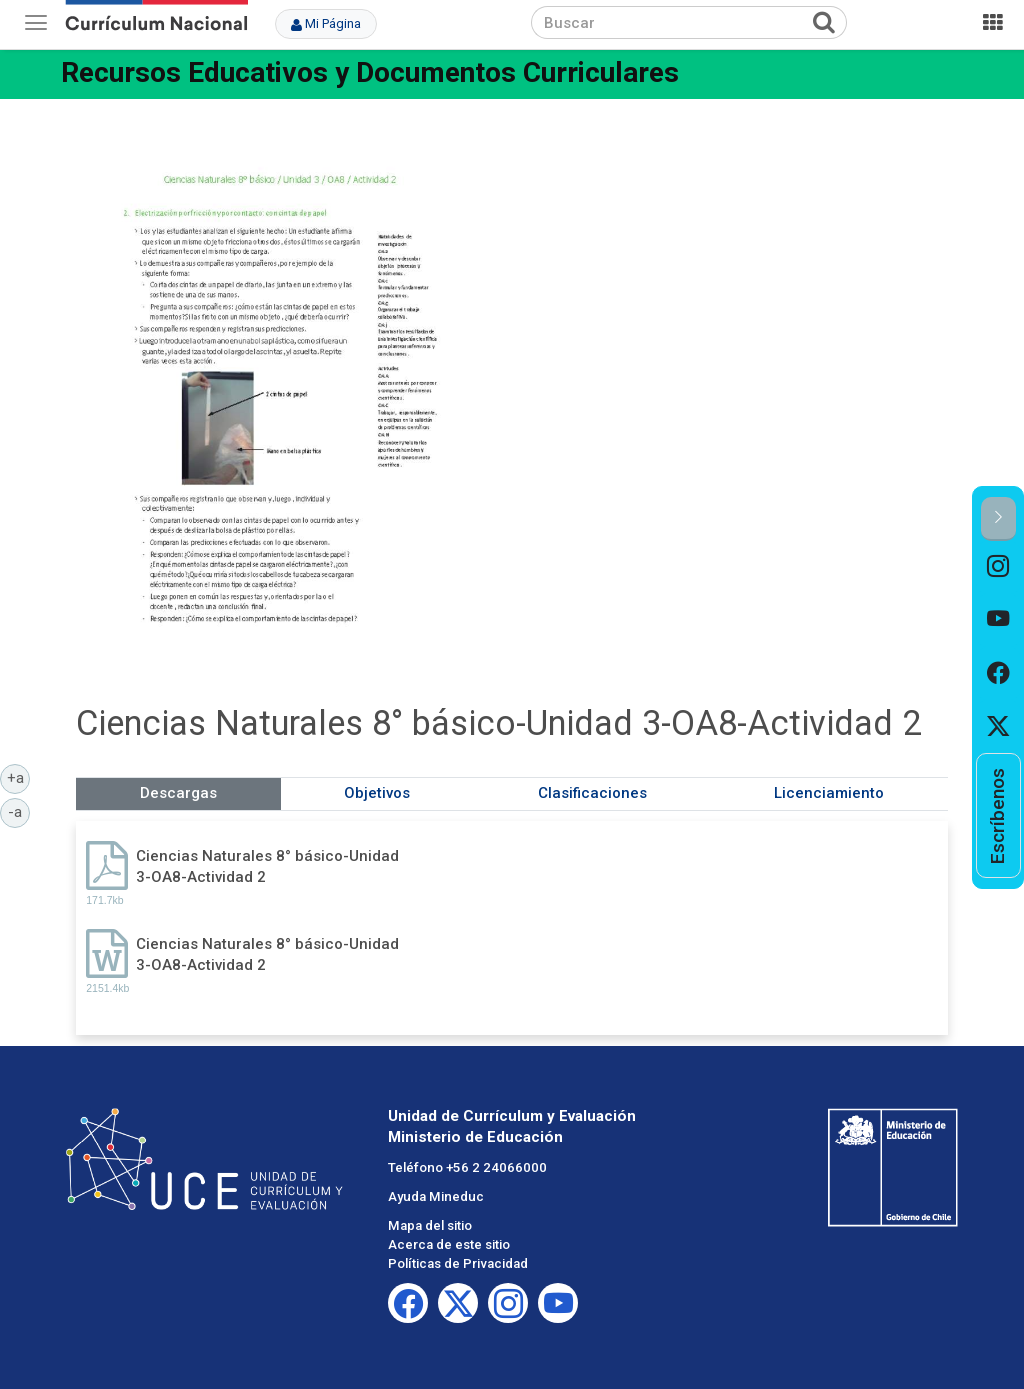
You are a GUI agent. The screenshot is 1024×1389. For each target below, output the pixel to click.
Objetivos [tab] (377, 793)
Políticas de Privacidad (458, 1263)
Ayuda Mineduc (436, 1196)
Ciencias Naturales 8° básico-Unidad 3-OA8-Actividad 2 (267, 866)
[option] (998, 567)
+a (19, 777)
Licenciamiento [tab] (829, 793)
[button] (998, 518)
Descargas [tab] (178, 793)
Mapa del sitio (430, 1225)
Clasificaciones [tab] (592, 793)
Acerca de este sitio (449, 1244)
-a (19, 811)
